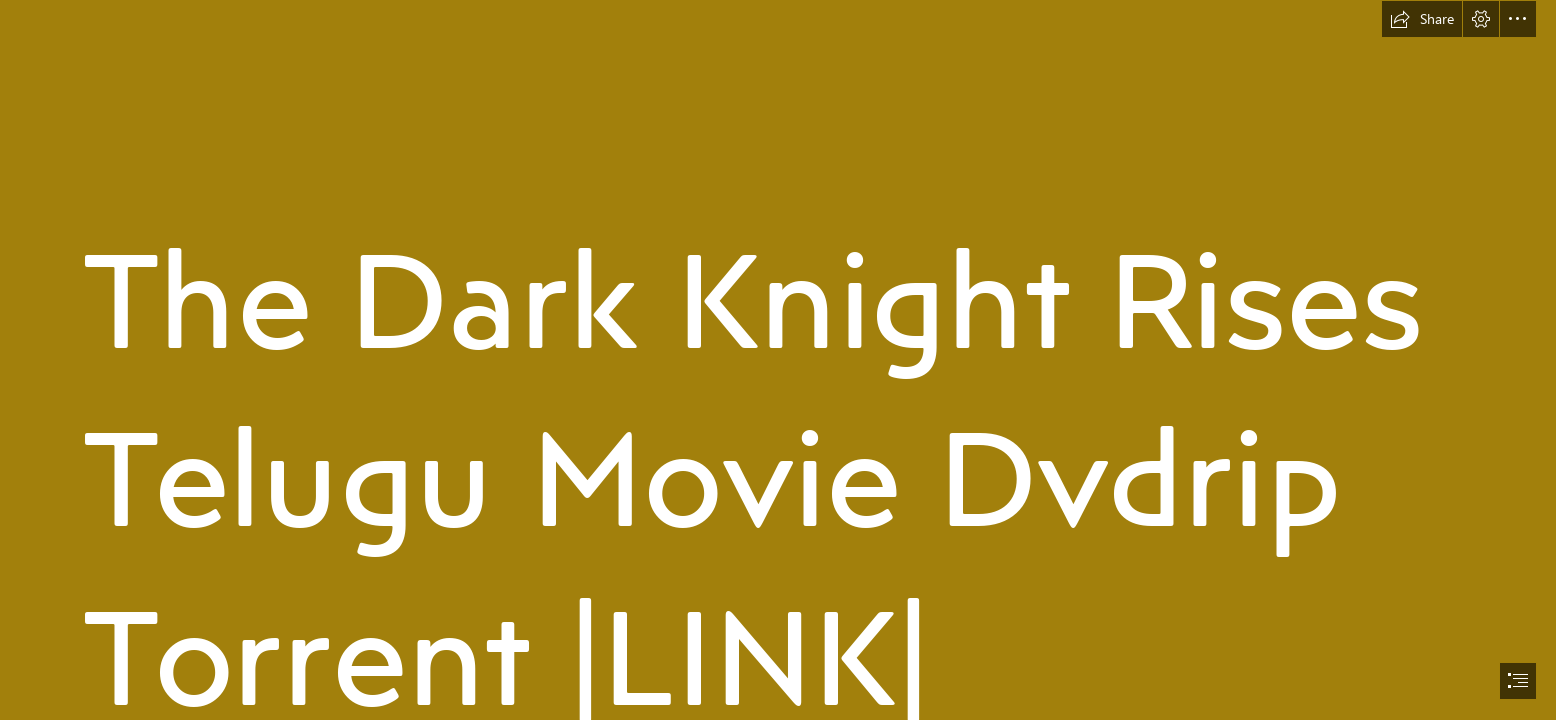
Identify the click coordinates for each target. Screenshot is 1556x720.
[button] (1422, 19)
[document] (778, 360)
